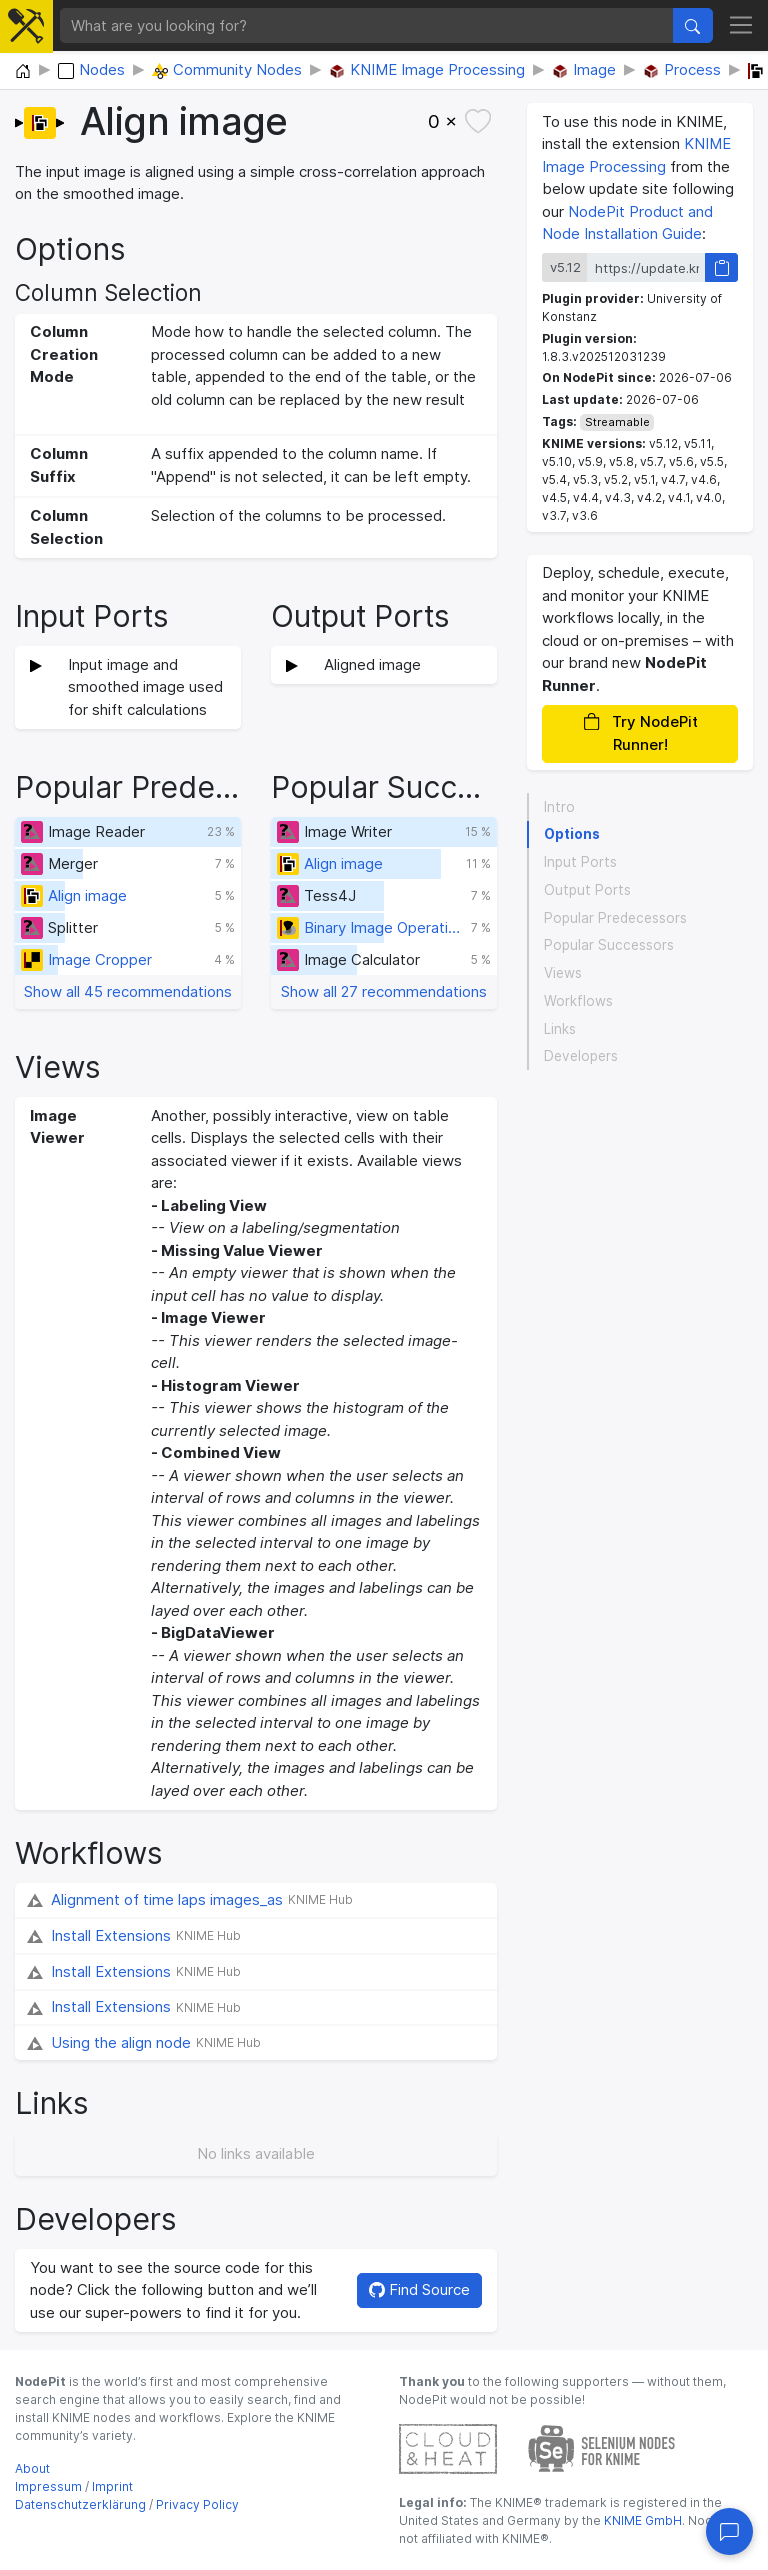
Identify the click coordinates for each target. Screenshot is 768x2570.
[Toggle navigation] (741, 26)
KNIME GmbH (641, 2520)
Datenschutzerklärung (80, 2504)
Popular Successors (609, 945)
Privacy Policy (197, 2504)
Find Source (419, 2289)
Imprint (112, 2486)
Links (560, 1029)
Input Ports (580, 862)
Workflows (578, 1001)
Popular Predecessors (615, 918)
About (32, 2468)
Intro (559, 807)
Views (563, 973)
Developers (581, 1056)
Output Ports (587, 890)
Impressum (48, 2486)
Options (572, 834)
